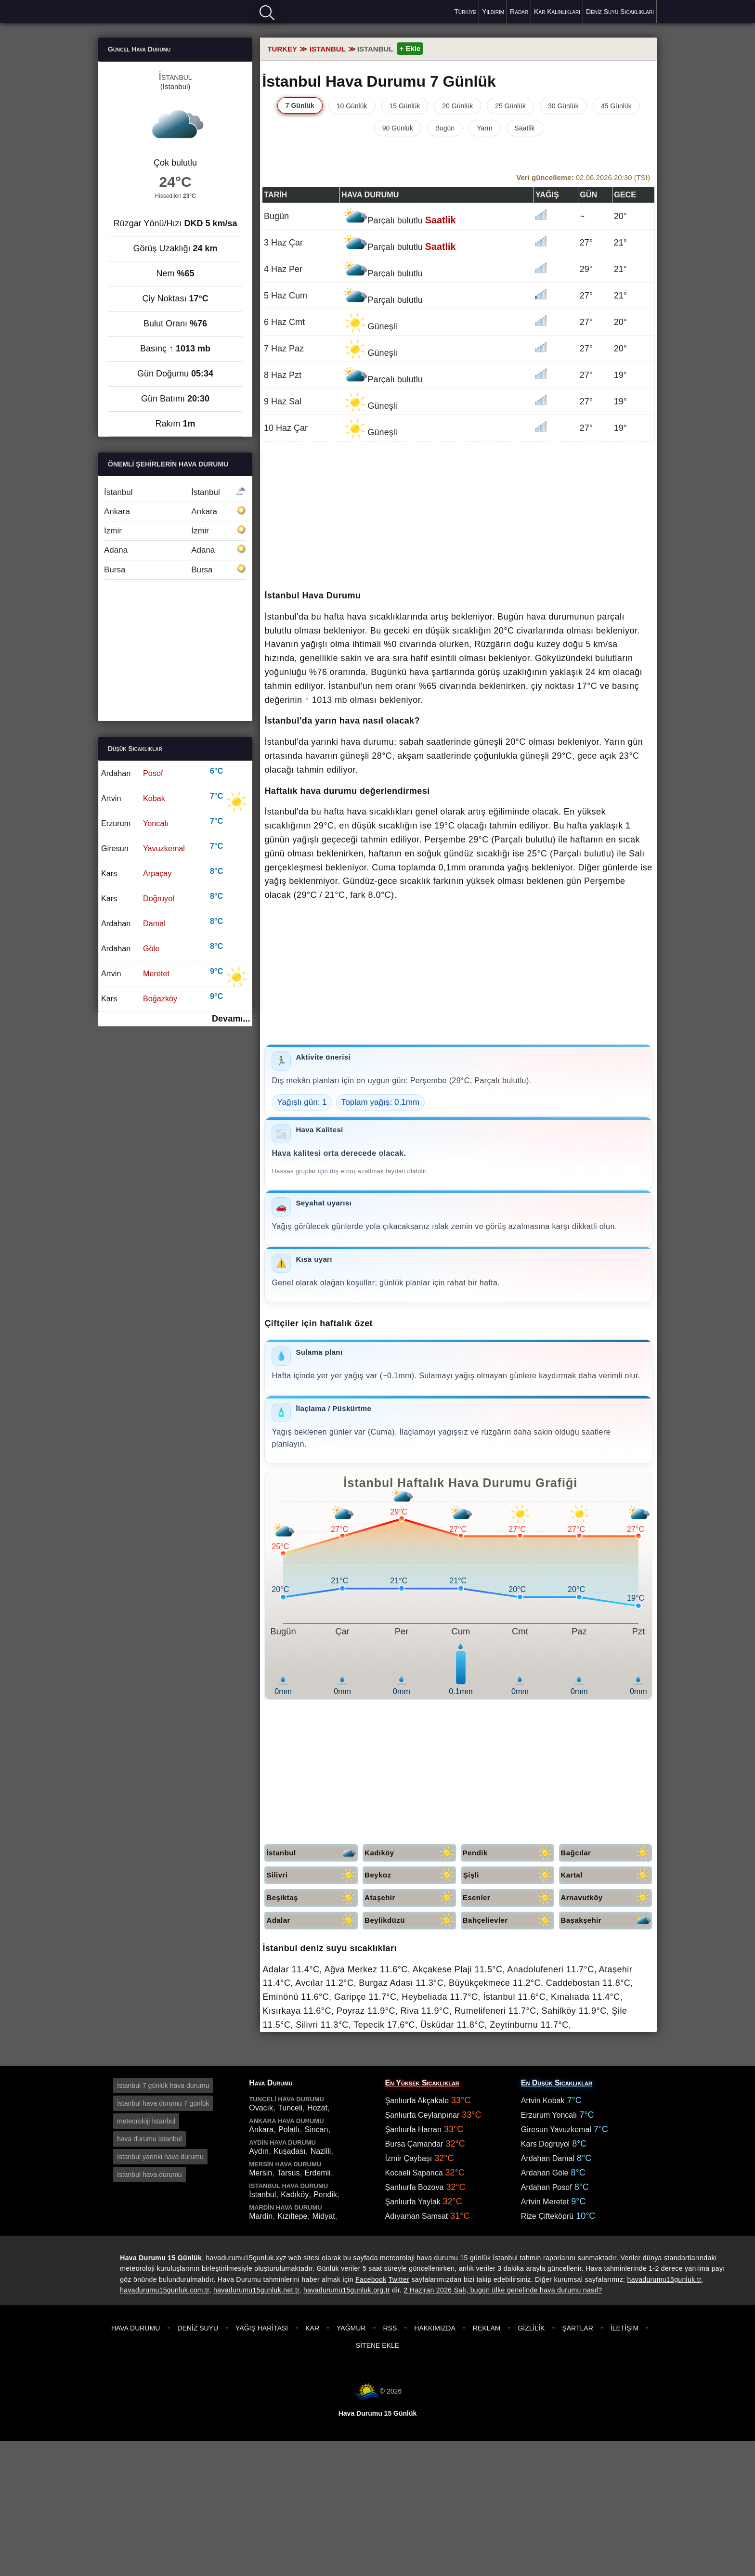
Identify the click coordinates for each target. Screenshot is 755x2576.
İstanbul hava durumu (149, 2174)
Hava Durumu (135, 2328)
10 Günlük (352, 106)
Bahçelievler (508, 1920)
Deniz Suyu (197, 2328)
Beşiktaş (312, 1898)
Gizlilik (531, 2328)
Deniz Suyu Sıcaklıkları (620, 11)
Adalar (312, 1920)
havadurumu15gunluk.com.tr (164, 2290)
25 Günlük (510, 106)
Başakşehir (606, 1920)
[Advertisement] (458, 516)
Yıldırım (493, 11)
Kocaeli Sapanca (414, 2173)
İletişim (624, 2328)
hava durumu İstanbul (149, 2139)
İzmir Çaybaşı (408, 2158)
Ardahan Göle (545, 2173)
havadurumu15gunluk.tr (664, 2279)
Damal (154, 923)
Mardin (261, 2216)
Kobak (154, 798)
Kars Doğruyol (545, 2144)
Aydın (259, 2151)
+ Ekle (410, 48)
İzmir (175, 530)
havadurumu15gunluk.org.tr (346, 2290)
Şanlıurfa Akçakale (417, 2101)
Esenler (508, 1898)
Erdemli (317, 2173)
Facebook (370, 2279)
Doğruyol (158, 898)
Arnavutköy (606, 1898)
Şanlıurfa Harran (413, 2129)
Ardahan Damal (547, 2158)
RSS (390, 2328)
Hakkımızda (435, 2328)
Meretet (156, 973)
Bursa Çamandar (414, 2144)
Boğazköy (160, 998)
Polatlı (288, 2129)
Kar (312, 2328)
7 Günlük (300, 105)
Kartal (606, 1875)
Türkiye (465, 11)
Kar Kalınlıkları (557, 11)
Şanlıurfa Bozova (414, 2187)
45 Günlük (616, 106)
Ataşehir (410, 1898)
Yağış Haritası (261, 2328)
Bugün (445, 128)
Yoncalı (156, 823)
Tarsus (288, 2173)
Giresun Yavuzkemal (556, 2129)
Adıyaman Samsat (416, 2216)
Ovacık (261, 2108)
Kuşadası (289, 2151)
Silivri (312, 1875)
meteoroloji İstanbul (146, 2121)
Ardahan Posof (546, 2187)
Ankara (175, 511)
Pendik (508, 1853)
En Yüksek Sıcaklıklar (422, 2083)
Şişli (508, 1875)
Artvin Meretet (545, 2202)
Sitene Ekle (377, 2345)
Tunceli (290, 2108)
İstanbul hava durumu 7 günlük (163, 2103)
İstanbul (312, 1853)
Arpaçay (157, 873)
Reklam (487, 2328)
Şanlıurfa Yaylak (413, 2202)
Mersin (260, 2173)
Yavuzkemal (164, 848)
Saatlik (525, 128)
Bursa (175, 569)
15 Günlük (405, 106)
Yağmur (351, 2328)
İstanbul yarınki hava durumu (160, 2157)
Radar (519, 11)
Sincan (316, 2129)
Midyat (323, 2216)
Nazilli (321, 2151)
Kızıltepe (292, 2216)
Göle (151, 948)
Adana (175, 550)
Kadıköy (410, 1853)
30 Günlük (563, 106)
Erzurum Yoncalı (549, 2115)
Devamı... (231, 1018)
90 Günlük (397, 128)
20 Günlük (457, 106)
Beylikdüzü (410, 1920)
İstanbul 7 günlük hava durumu (163, 2085)
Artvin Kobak (543, 2101)
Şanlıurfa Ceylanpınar (422, 2115)
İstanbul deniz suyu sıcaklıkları (329, 1948)
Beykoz (410, 1875)
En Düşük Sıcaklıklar (556, 2083)
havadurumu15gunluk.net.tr (256, 2290)
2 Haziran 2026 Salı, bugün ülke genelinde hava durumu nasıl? (503, 2290)
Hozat (317, 2108)
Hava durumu (132, 11)
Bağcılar (606, 1853)
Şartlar (577, 2328)
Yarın (484, 128)
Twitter (399, 2279)
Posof (153, 773)
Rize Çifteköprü (547, 2216)
